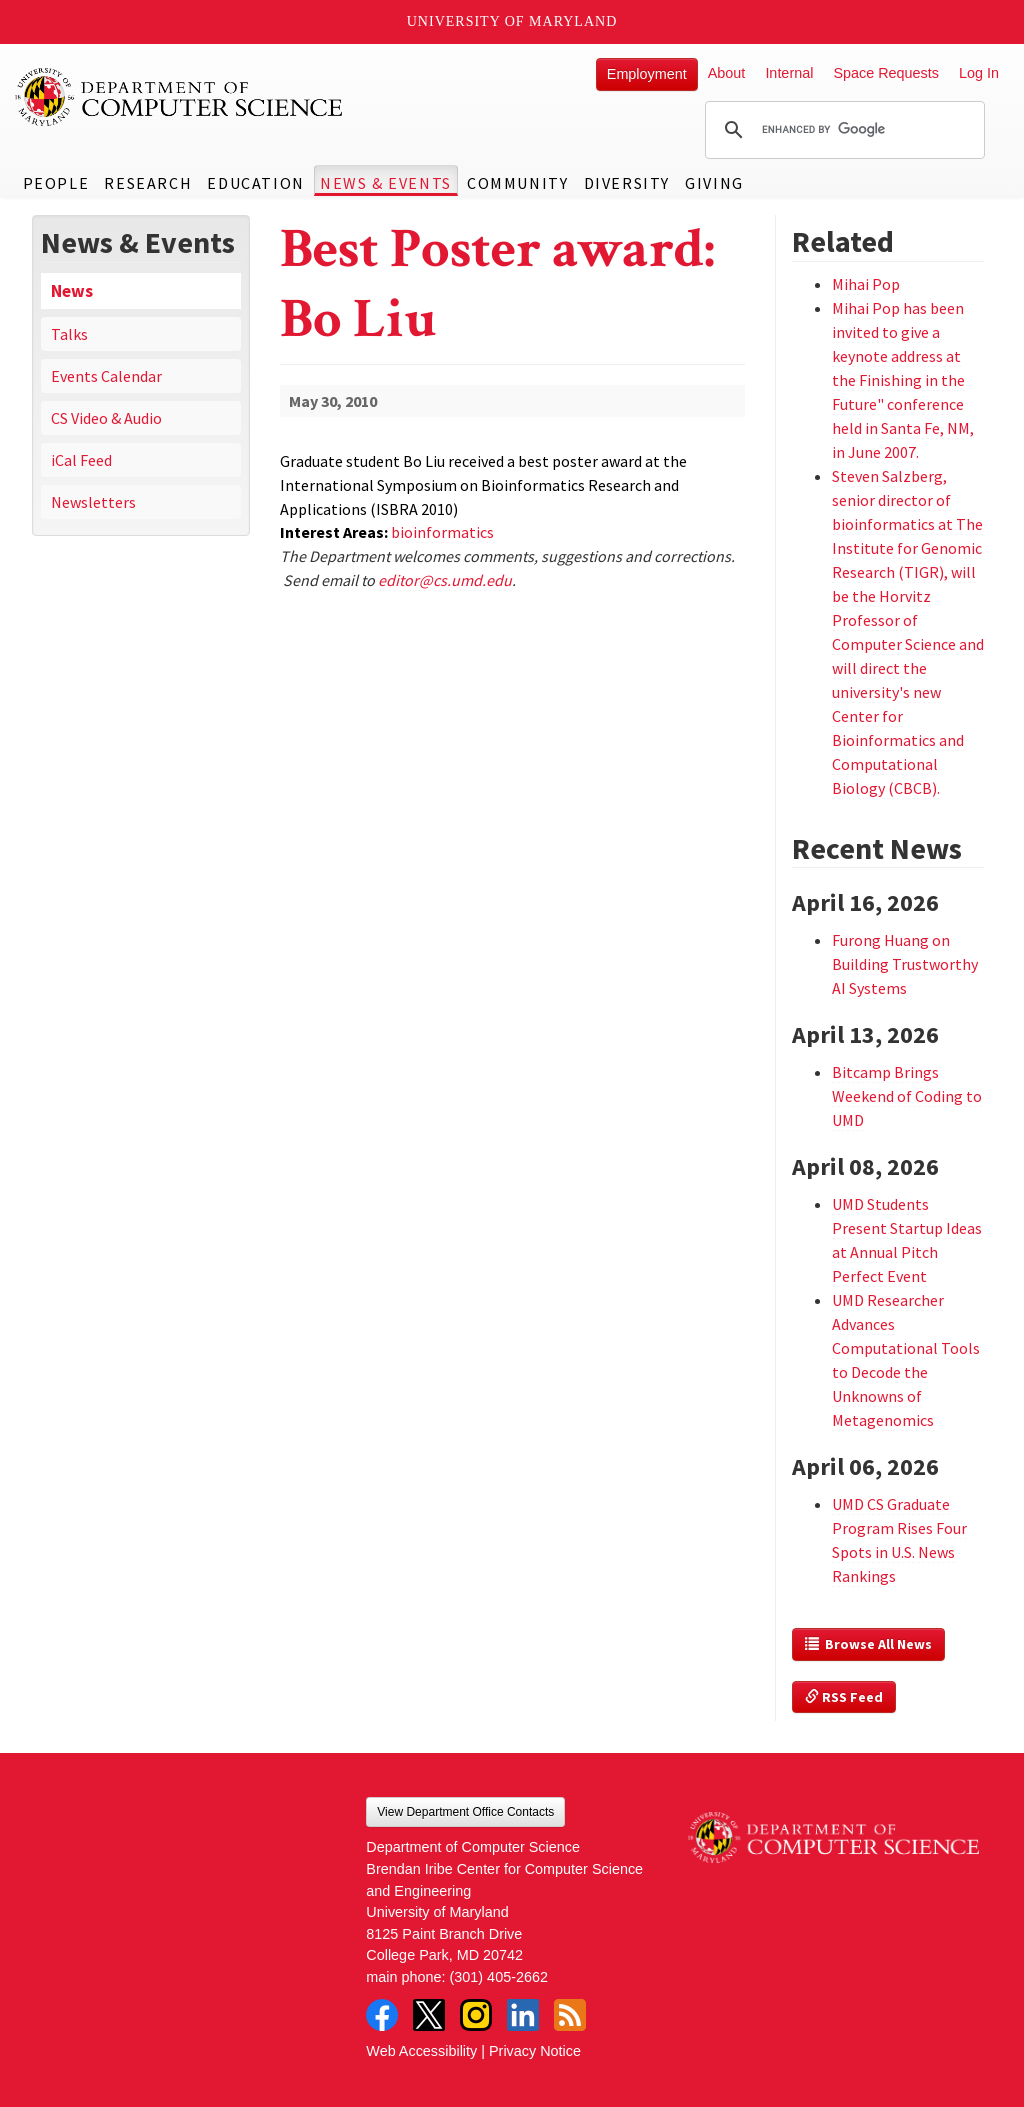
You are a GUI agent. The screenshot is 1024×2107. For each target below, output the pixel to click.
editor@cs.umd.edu (445, 580)
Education (255, 183)
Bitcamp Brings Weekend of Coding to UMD (907, 1096)
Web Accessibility (421, 2051)
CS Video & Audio (106, 418)
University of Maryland (512, 21)
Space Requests (886, 73)
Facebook (382, 2015)
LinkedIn (523, 2015)
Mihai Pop (866, 284)
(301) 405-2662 (499, 1977)
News (72, 291)
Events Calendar (106, 376)
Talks (69, 334)
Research (148, 183)
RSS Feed (844, 1697)
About (727, 73)
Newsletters (93, 502)
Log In (979, 73)
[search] (842, 130)
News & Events (386, 183)
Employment (647, 74)
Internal (789, 73)
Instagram (476, 2015)
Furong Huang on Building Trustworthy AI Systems (905, 964)
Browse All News (868, 1644)
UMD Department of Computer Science (180, 97)
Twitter (429, 2015)
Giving (714, 183)
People (56, 183)
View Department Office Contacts (465, 1812)
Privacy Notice (535, 2051)
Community (517, 183)
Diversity (627, 183)
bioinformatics (442, 532)
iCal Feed (81, 460)
